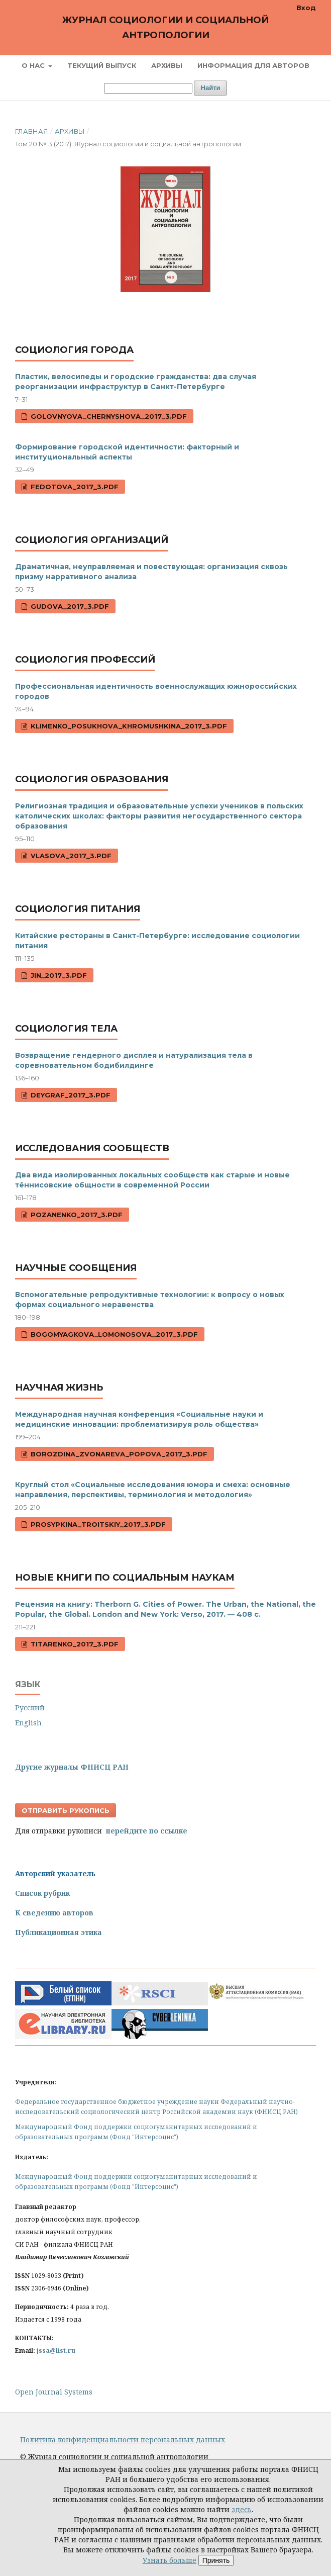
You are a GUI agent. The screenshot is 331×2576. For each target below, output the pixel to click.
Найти (210, 87)
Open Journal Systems (53, 2392)
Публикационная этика (58, 1932)
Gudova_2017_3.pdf (69, 606)
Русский (30, 1707)
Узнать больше (169, 2560)
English (28, 1722)
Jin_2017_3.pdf (58, 975)
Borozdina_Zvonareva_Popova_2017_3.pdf (118, 1454)
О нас (34, 65)
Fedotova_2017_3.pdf (74, 487)
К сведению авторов (54, 1912)
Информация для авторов (253, 65)
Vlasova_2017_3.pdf (70, 856)
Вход (306, 8)
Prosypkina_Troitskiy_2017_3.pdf (97, 1524)
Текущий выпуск (101, 65)
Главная (31, 131)
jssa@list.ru (56, 2350)
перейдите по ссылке (146, 1830)
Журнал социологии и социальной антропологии (165, 28)
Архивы (166, 65)
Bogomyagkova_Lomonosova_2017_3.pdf (113, 1334)
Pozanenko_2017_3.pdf (76, 1215)
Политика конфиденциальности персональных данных (122, 2439)
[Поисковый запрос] (148, 88)
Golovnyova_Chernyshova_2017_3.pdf (108, 416)
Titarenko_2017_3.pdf (74, 1644)
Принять (216, 2560)
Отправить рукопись (65, 1810)
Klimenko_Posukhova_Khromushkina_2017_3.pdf (128, 726)
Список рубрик (42, 1893)
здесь (242, 2509)
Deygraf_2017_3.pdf (70, 1095)
